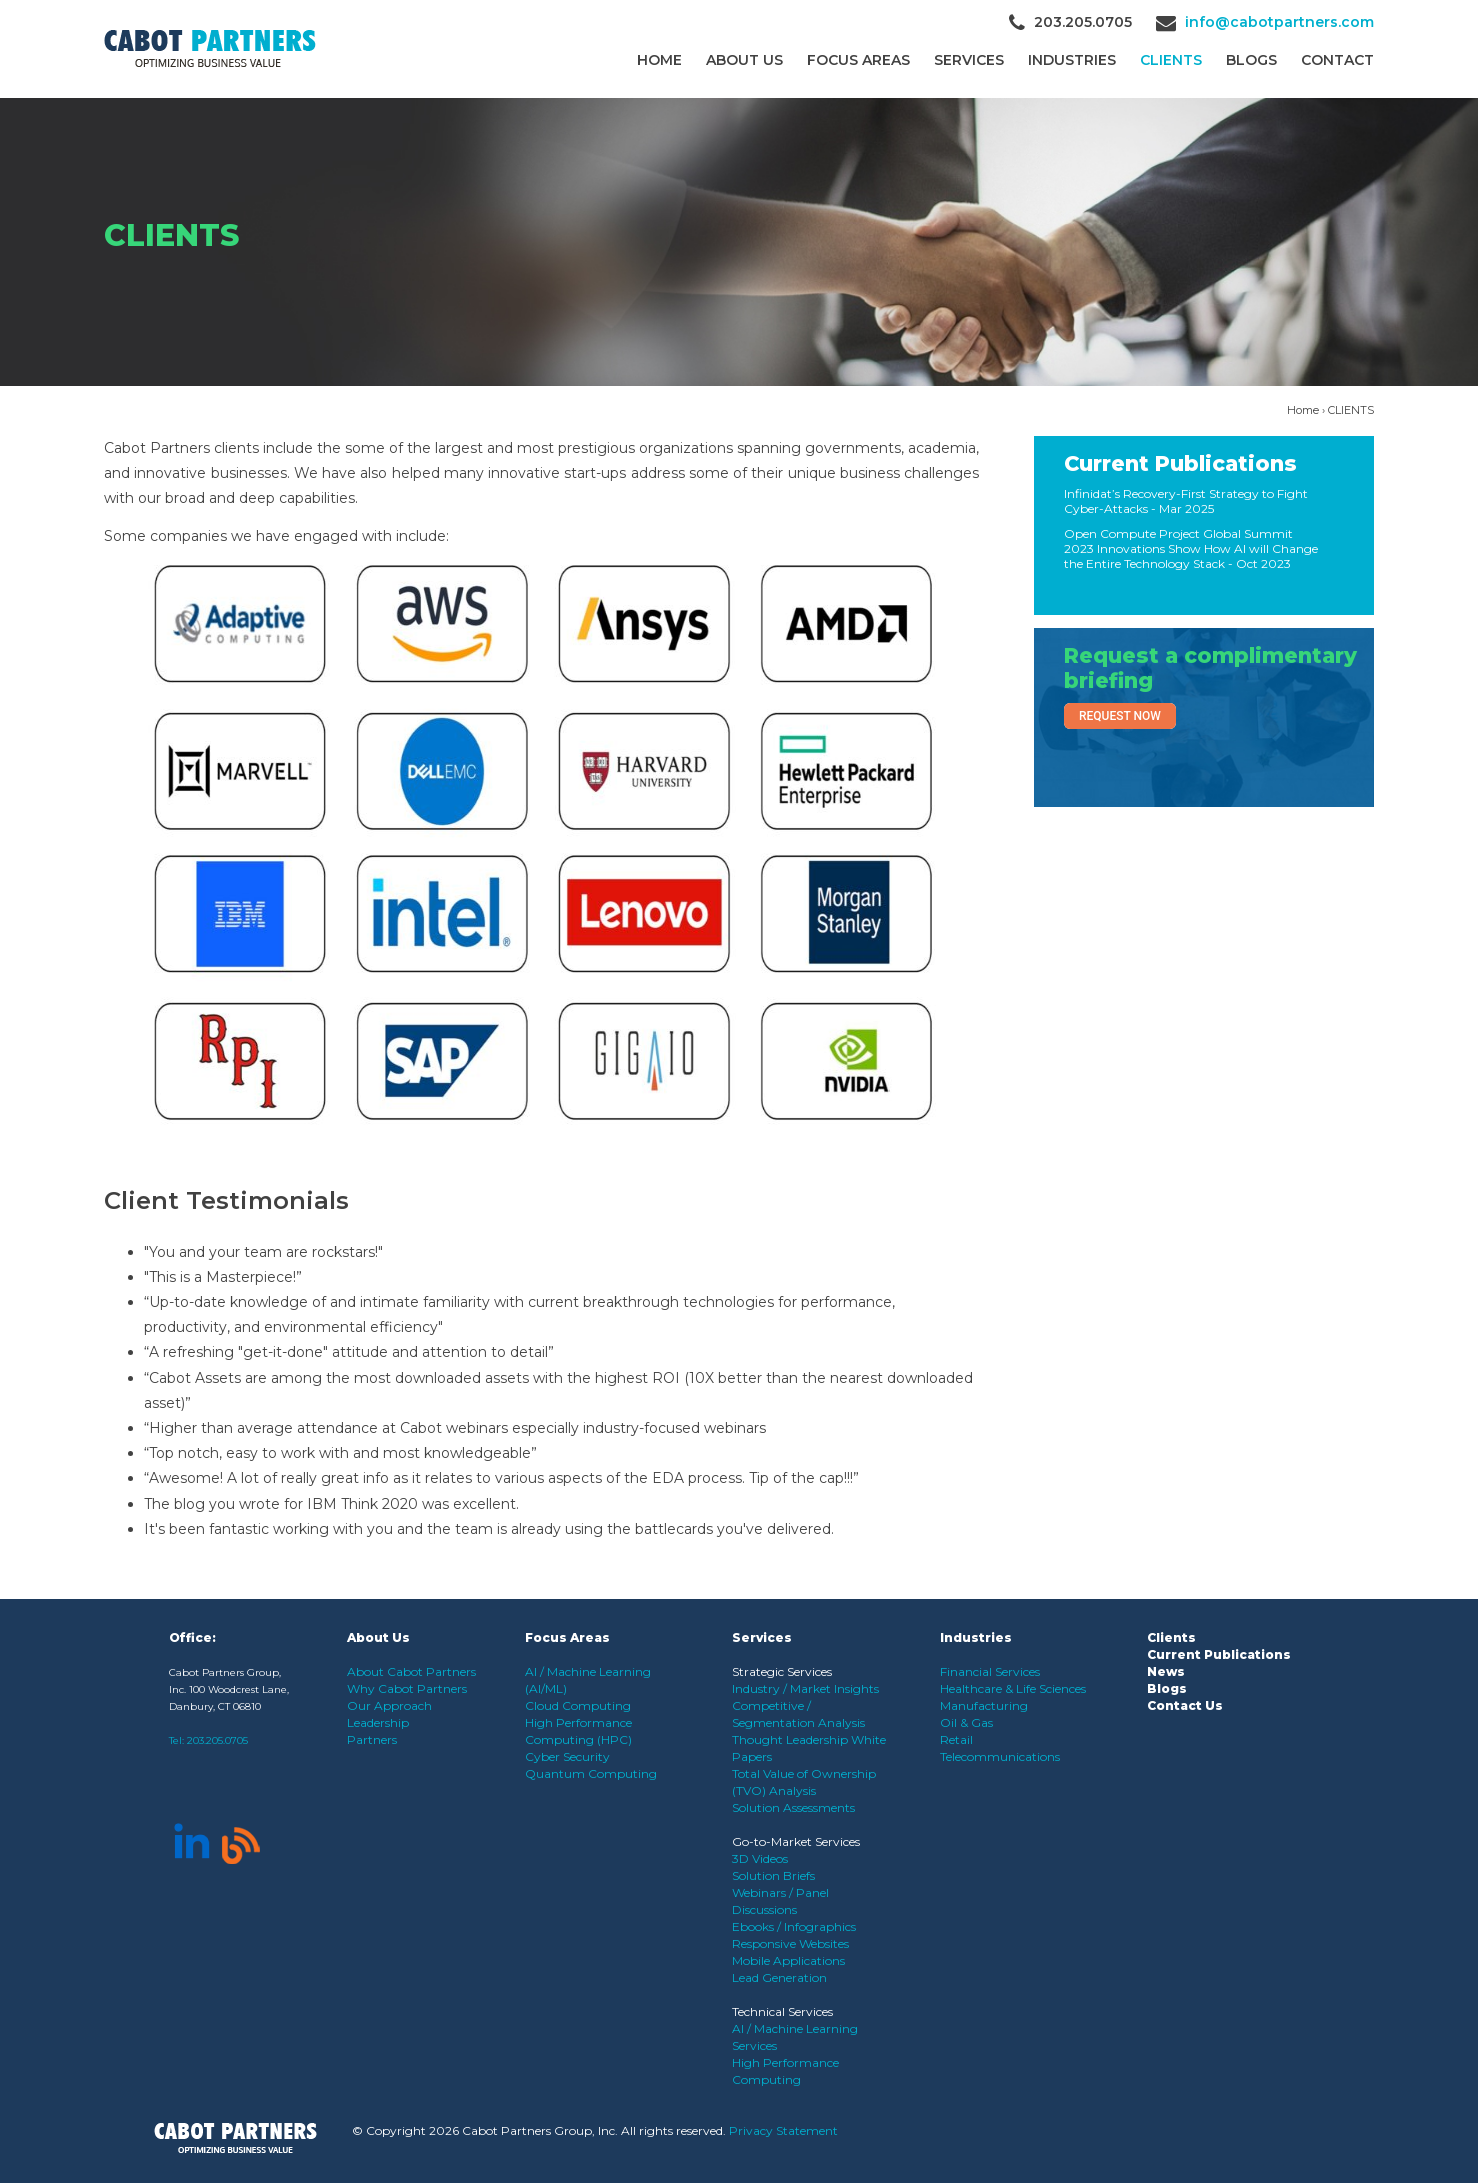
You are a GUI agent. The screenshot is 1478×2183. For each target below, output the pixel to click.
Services (969, 60)
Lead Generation (779, 1977)
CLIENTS (1171, 60)
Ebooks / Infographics (794, 1926)
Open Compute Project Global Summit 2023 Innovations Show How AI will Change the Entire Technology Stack (1191, 548)
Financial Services (990, 1671)
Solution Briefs (773, 1875)
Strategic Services (782, 1671)
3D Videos (760, 1858)
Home (659, 60)
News (1166, 1671)
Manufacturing (984, 1705)
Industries (1072, 60)
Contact (1337, 60)
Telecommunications (1000, 1756)
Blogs (1251, 60)
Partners (372, 1739)
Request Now (1120, 716)
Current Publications (1180, 463)
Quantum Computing (591, 1773)
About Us (744, 60)
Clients (1171, 1637)
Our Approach (389, 1705)
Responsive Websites (790, 1943)
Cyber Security (567, 1756)
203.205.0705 (217, 1740)
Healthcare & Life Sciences (1013, 1688)
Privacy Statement (783, 2130)
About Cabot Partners (411, 1671)
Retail (956, 1739)
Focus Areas (858, 60)
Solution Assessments (793, 1807)
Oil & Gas (966, 1722)
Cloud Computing (578, 1705)
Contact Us (1185, 1705)
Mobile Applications (788, 1960)
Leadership (378, 1722)
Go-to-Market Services (796, 1841)
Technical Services (782, 2011)
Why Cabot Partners (407, 1688)
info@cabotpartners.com (1279, 22)
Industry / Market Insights (805, 1688)
